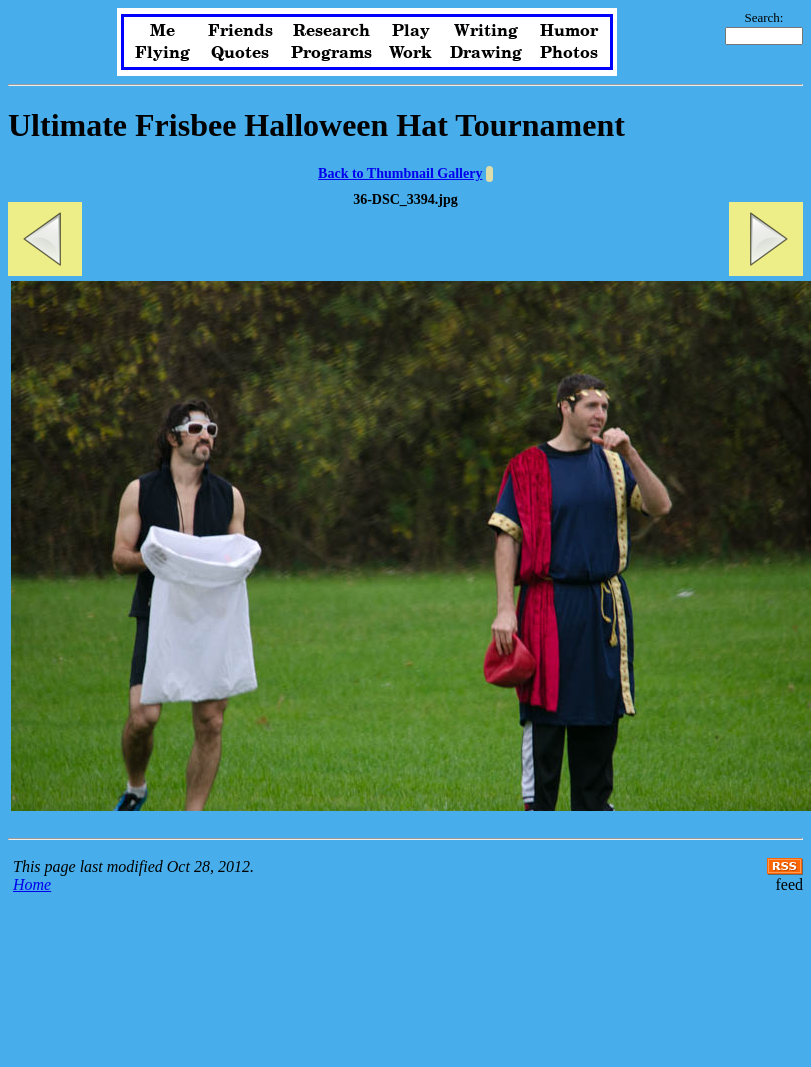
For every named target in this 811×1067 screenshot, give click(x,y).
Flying (162, 53)
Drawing (486, 53)
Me (162, 31)
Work (410, 53)
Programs (331, 53)
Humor (569, 31)
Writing (486, 31)
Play (411, 31)
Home (32, 884)
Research (331, 31)
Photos (569, 53)
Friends (240, 31)
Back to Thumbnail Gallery (400, 173)
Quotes (240, 53)
